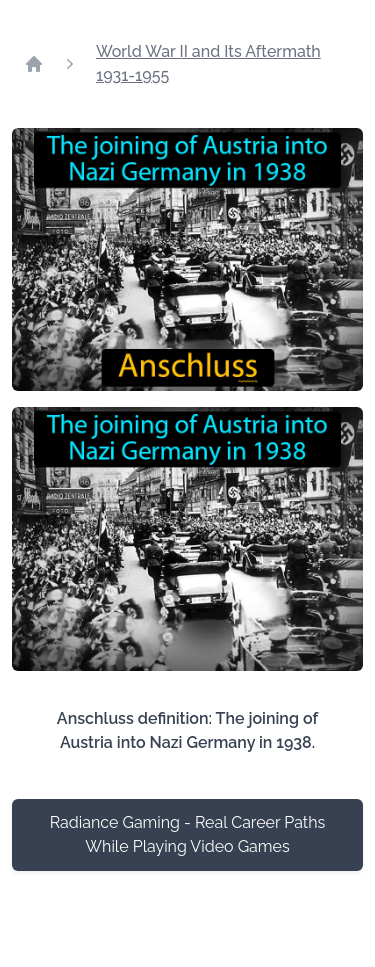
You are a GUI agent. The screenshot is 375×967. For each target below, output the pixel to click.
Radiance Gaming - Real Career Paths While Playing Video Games (188, 834)
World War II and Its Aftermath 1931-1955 (208, 63)
